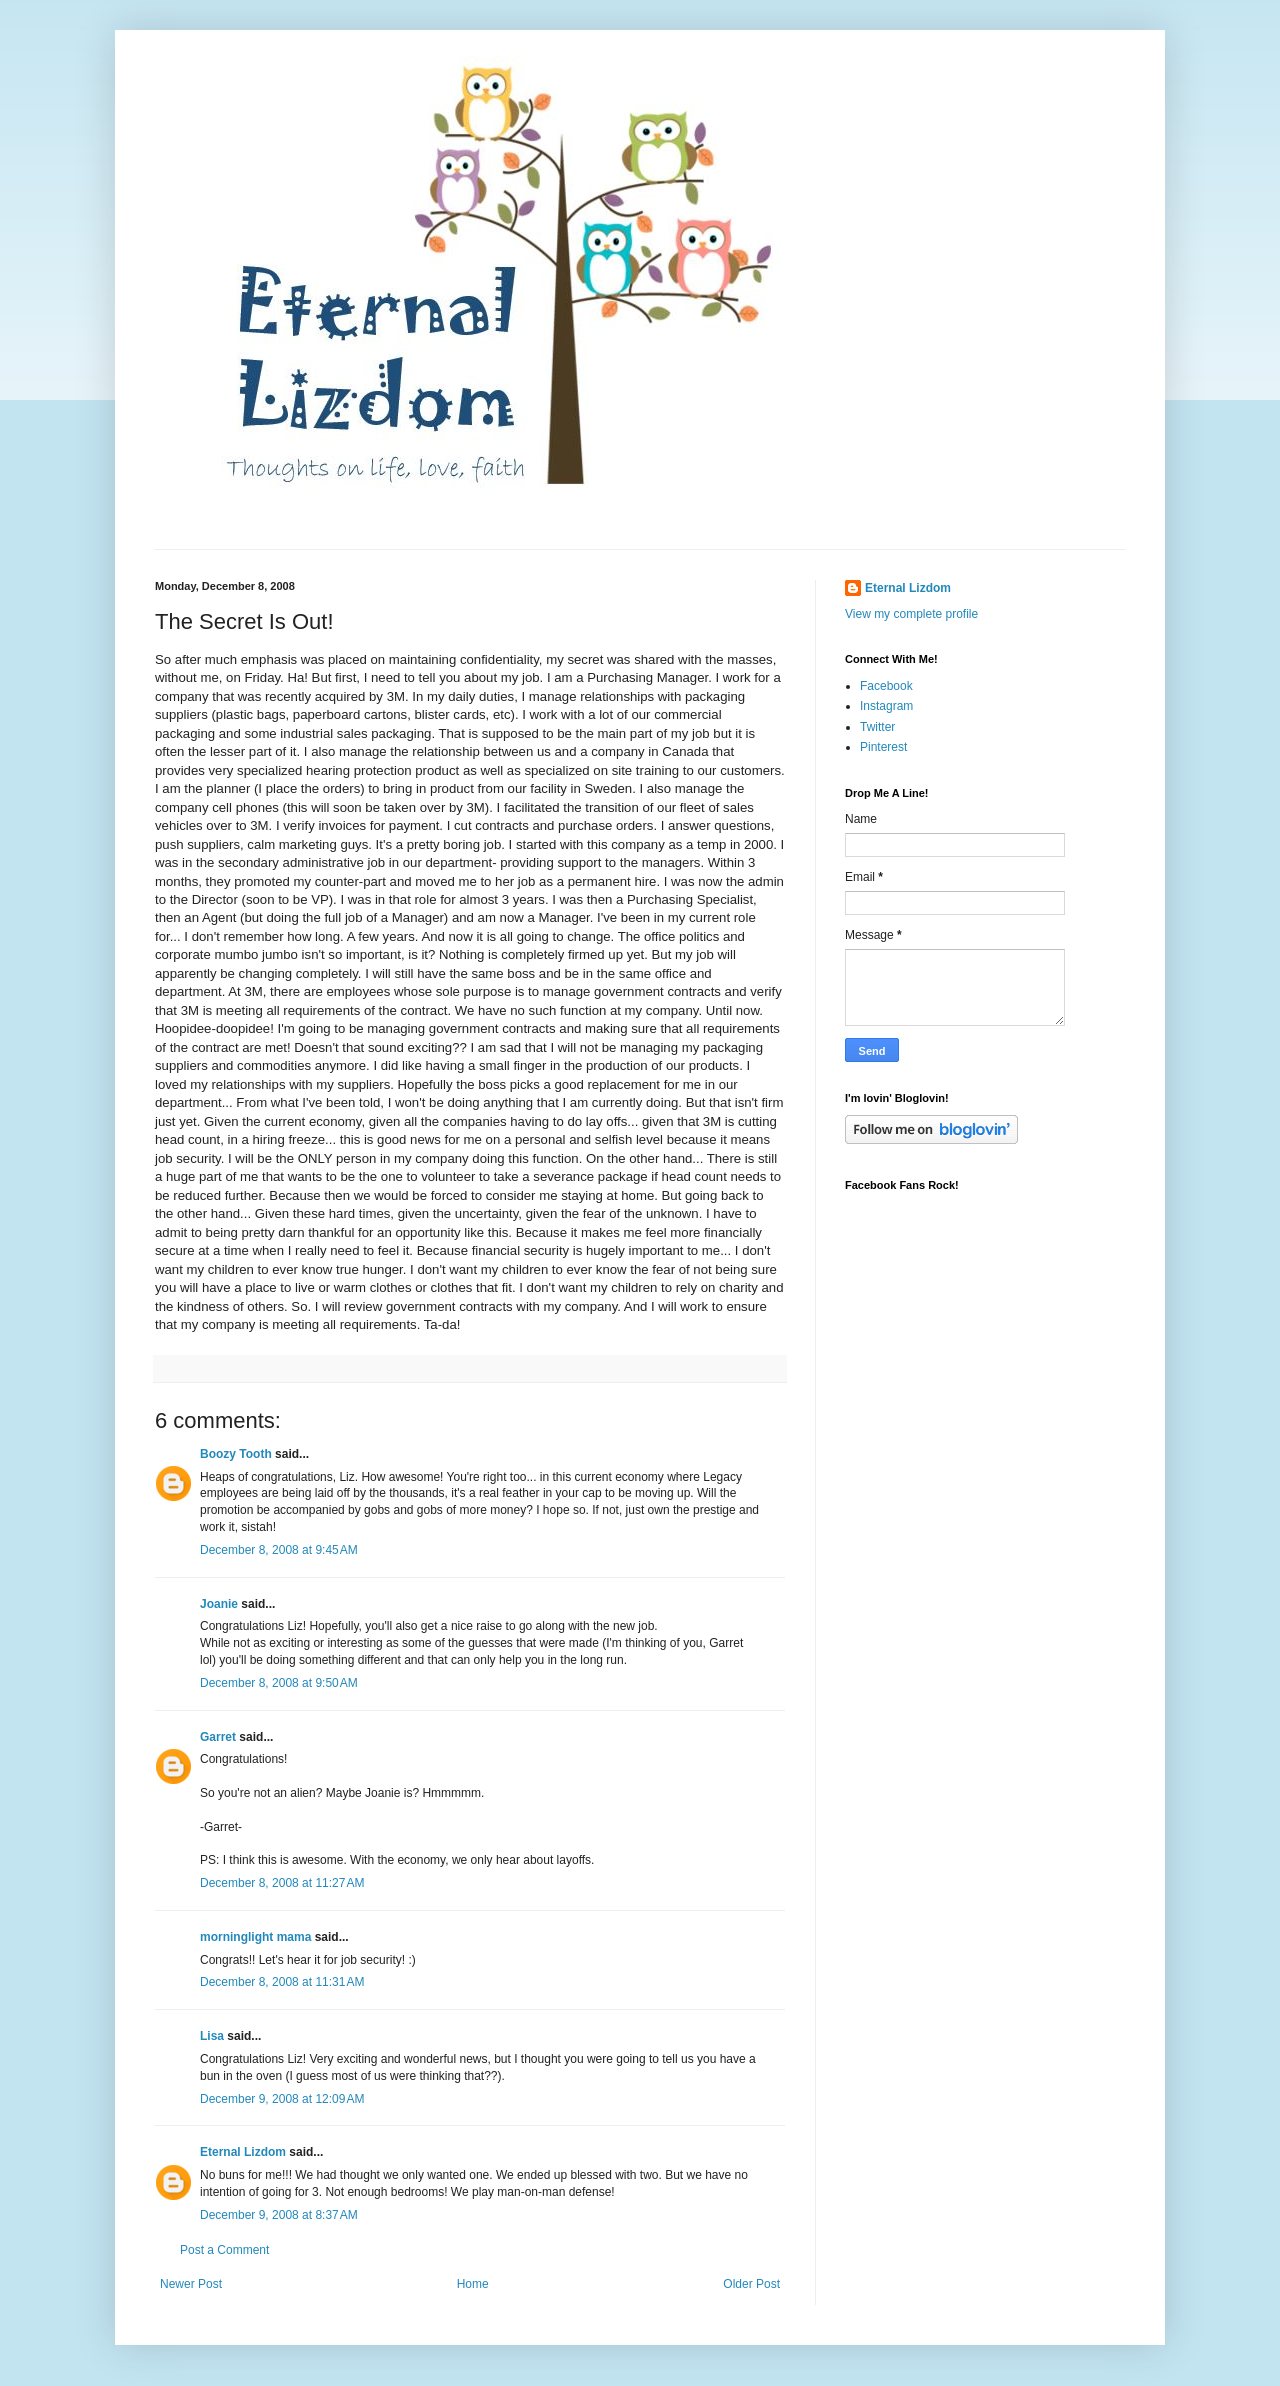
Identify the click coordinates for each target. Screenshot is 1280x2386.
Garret (218, 1737)
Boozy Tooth (236, 1454)
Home (473, 2284)
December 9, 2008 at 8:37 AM (279, 2215)
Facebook (886, 686)
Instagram (886, 706)
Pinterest (883, 747)
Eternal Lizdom (243, 2152)
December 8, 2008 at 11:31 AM (282, 1982)
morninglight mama (255, 1937)
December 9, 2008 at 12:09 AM (282, 2099)
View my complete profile (911, 614)
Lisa (212, 2036)
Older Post (751, 2284)
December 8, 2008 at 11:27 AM (282, 1883)
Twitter (877, 727)
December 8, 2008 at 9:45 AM (279, 1550)
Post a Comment (224, 2250)
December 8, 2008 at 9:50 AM (279, 1683)
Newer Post (191, 2284)
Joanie (219, 1604)
